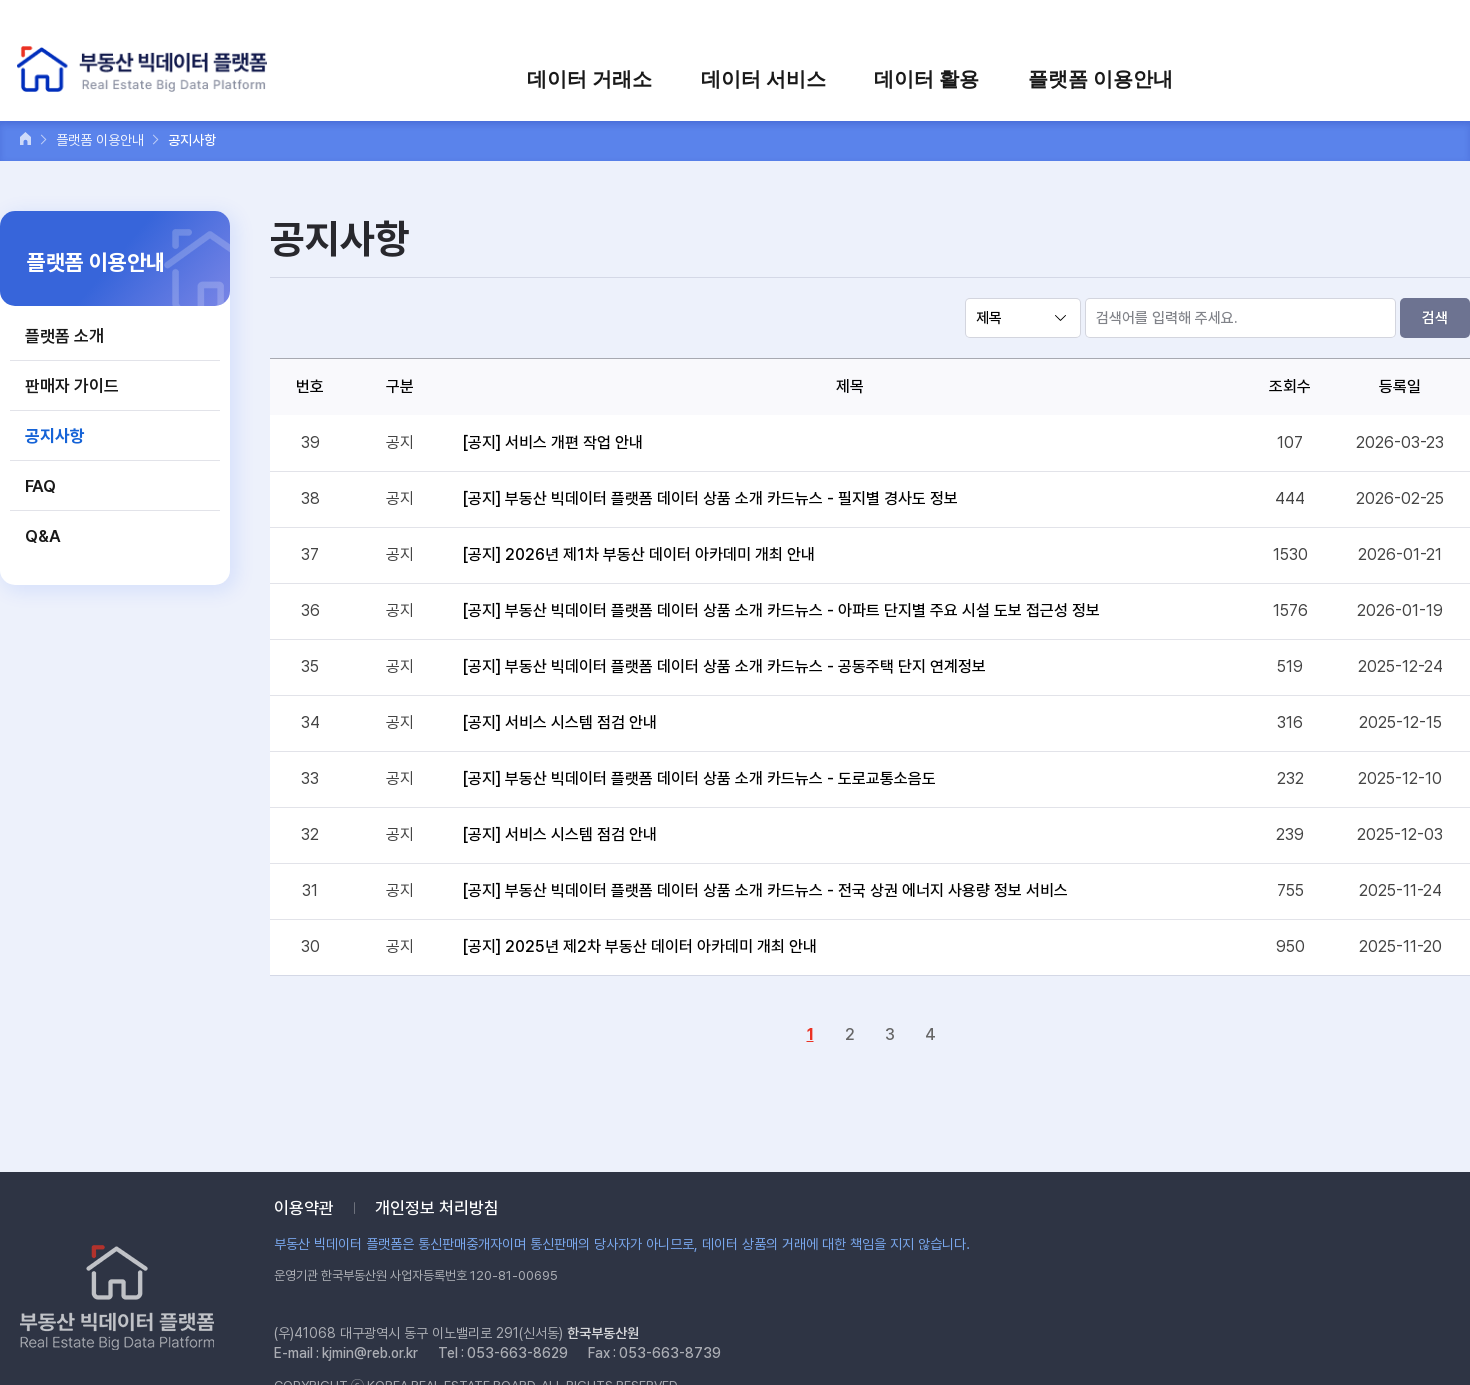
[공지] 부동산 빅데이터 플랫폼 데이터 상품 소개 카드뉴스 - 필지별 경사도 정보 (710, 498)
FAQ (40, 486)
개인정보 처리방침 (437, 1208)
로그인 (1120, 27)
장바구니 (1267, 27)
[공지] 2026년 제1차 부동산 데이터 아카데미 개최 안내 (638, 554)
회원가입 (1191, 27)
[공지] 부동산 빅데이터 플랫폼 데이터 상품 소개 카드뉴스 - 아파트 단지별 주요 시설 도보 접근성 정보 (781, 610)
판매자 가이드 (72, 386)
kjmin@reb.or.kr (370, 1353)
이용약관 (304, 1208)
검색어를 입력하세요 (1381, 27)
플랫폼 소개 (64, 336)
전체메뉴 (1433, 77)
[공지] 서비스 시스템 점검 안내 (559, 722)
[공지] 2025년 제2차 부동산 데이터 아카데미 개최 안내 (639, 946)
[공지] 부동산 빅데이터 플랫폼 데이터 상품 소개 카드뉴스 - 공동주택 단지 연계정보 (724, 666)
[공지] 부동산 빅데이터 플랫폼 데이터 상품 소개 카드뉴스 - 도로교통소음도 (699, 778)
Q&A (43, 536)
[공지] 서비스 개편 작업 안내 (552, 442)
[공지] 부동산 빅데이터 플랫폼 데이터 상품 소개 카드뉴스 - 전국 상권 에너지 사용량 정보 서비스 (765, 890)
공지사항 (55, 436)
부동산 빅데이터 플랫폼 (144, 69)
